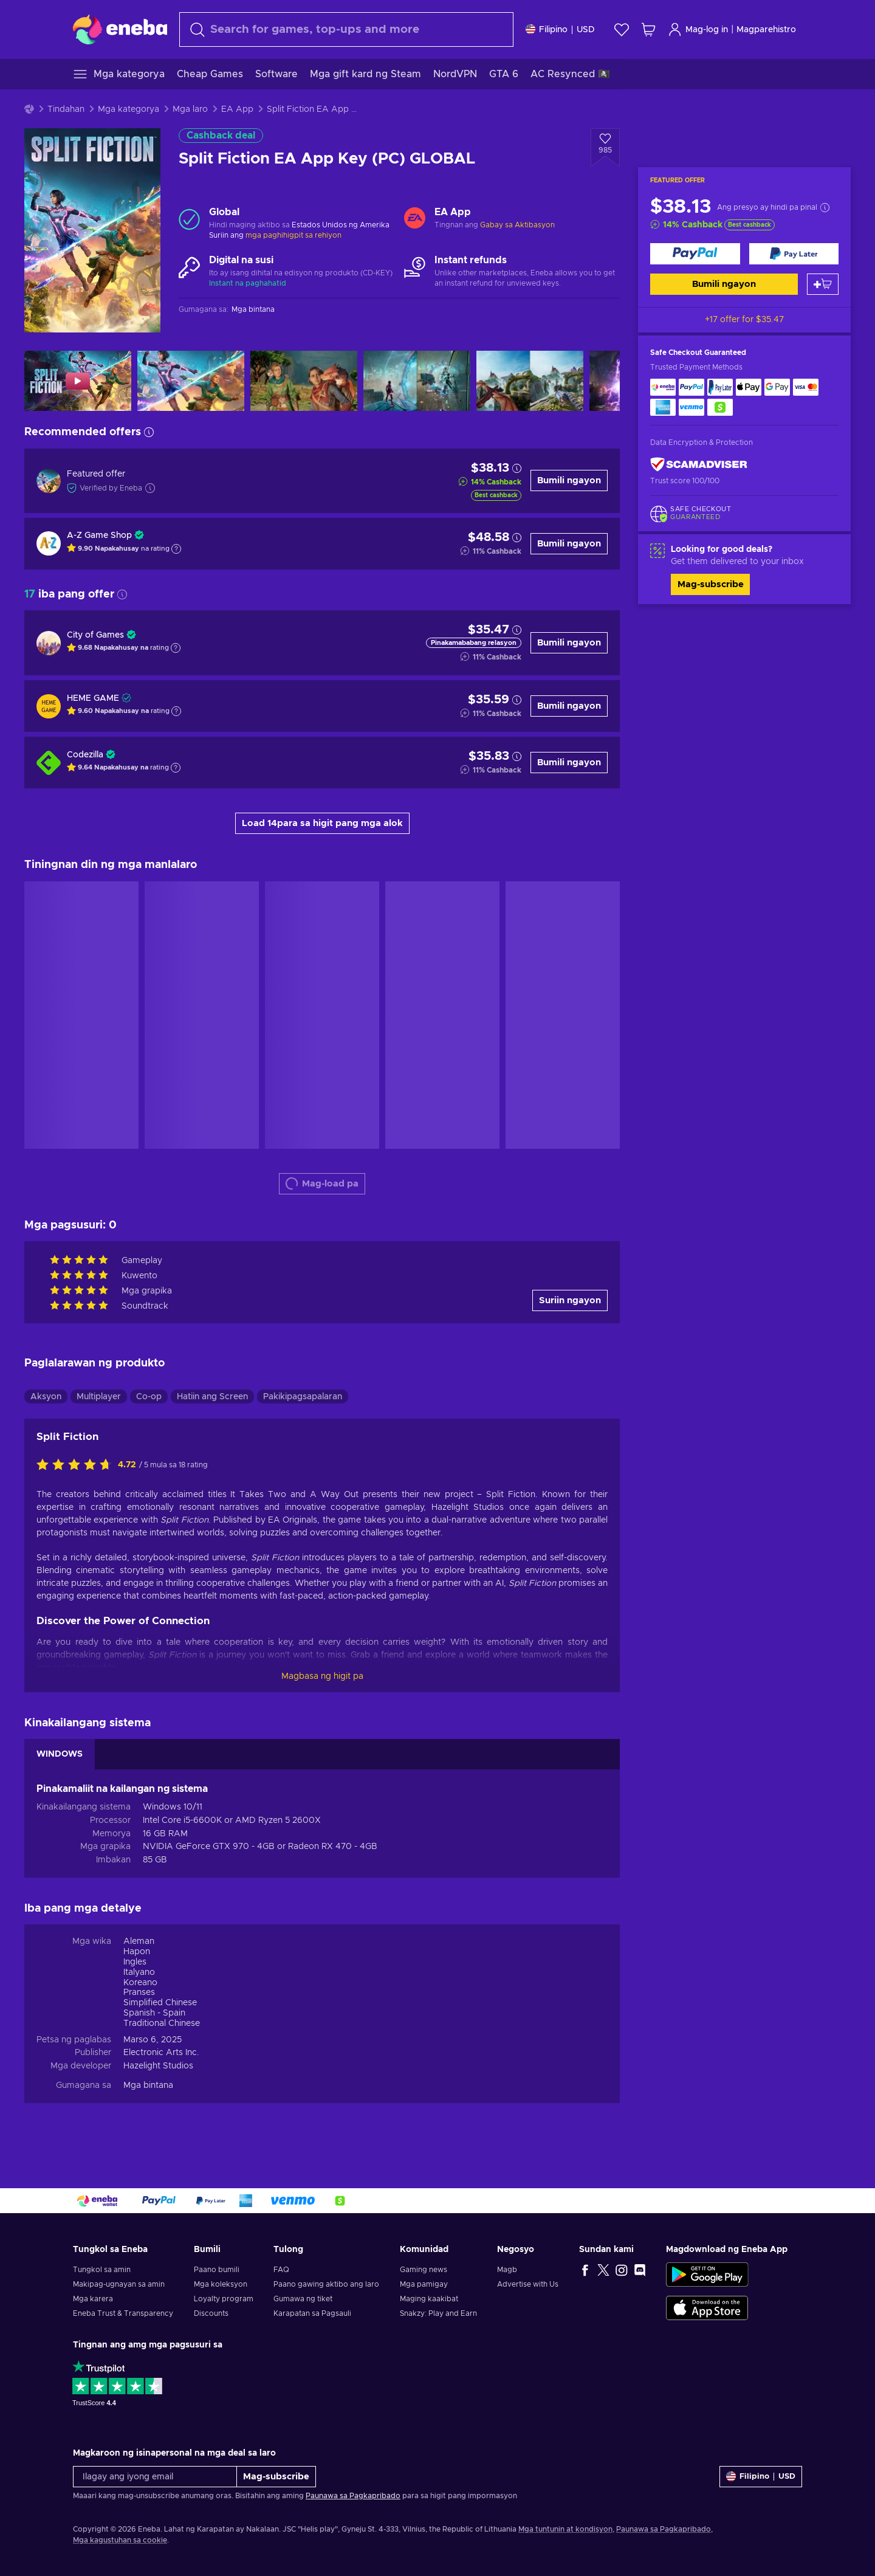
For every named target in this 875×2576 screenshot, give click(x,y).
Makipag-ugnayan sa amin (119, 2284)
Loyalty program (223, 2298)
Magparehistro (766, 30)
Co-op (149, 1397)
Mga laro (190, 109)
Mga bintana (148, 2085)
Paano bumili (216, 2269)
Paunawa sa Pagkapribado (353, 2495)
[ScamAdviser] (698, 464)
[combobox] (346, 29)
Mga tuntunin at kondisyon (565, 2529)
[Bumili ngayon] (695, 253)
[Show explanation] (176, 549)
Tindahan (65, 109)
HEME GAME (93, 698)
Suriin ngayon (570, 1300)
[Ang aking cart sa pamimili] (648, 29)
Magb (507, 2269)
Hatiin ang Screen (212, 1397)
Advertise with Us (527, 2284)
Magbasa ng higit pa (322, 1676)
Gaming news (423, 2269)
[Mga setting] (560, 29)
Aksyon (45, 1397)
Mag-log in (698, 29)
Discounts (211, 2313)
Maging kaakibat (429, 2298)
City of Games (95, 635)
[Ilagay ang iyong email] (155, 2476)
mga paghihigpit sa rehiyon (293, 235)
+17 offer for (744, 319)
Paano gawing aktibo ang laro (326, 2284)
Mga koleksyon (220, 2284)
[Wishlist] (621, 29)
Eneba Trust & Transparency (123, 2313)
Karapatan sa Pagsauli (312, 2313)
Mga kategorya (128, 109)
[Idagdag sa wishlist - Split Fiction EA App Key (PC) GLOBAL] (605, 147)
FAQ (281, 2269)
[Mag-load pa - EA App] (414, 218)
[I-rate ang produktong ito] (77, 1465)
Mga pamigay (424, 2284)
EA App (237, 109)
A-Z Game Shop (99, 535)
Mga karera (93, 2298)
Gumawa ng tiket (302, 2298)
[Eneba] (120, 29)
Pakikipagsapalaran (302, 1397)
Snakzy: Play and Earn (438, 2313)
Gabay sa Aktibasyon (517, 225)
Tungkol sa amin (102, 2269)
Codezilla (85, 755)
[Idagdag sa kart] (823, 284)
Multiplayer (99, 1397)
